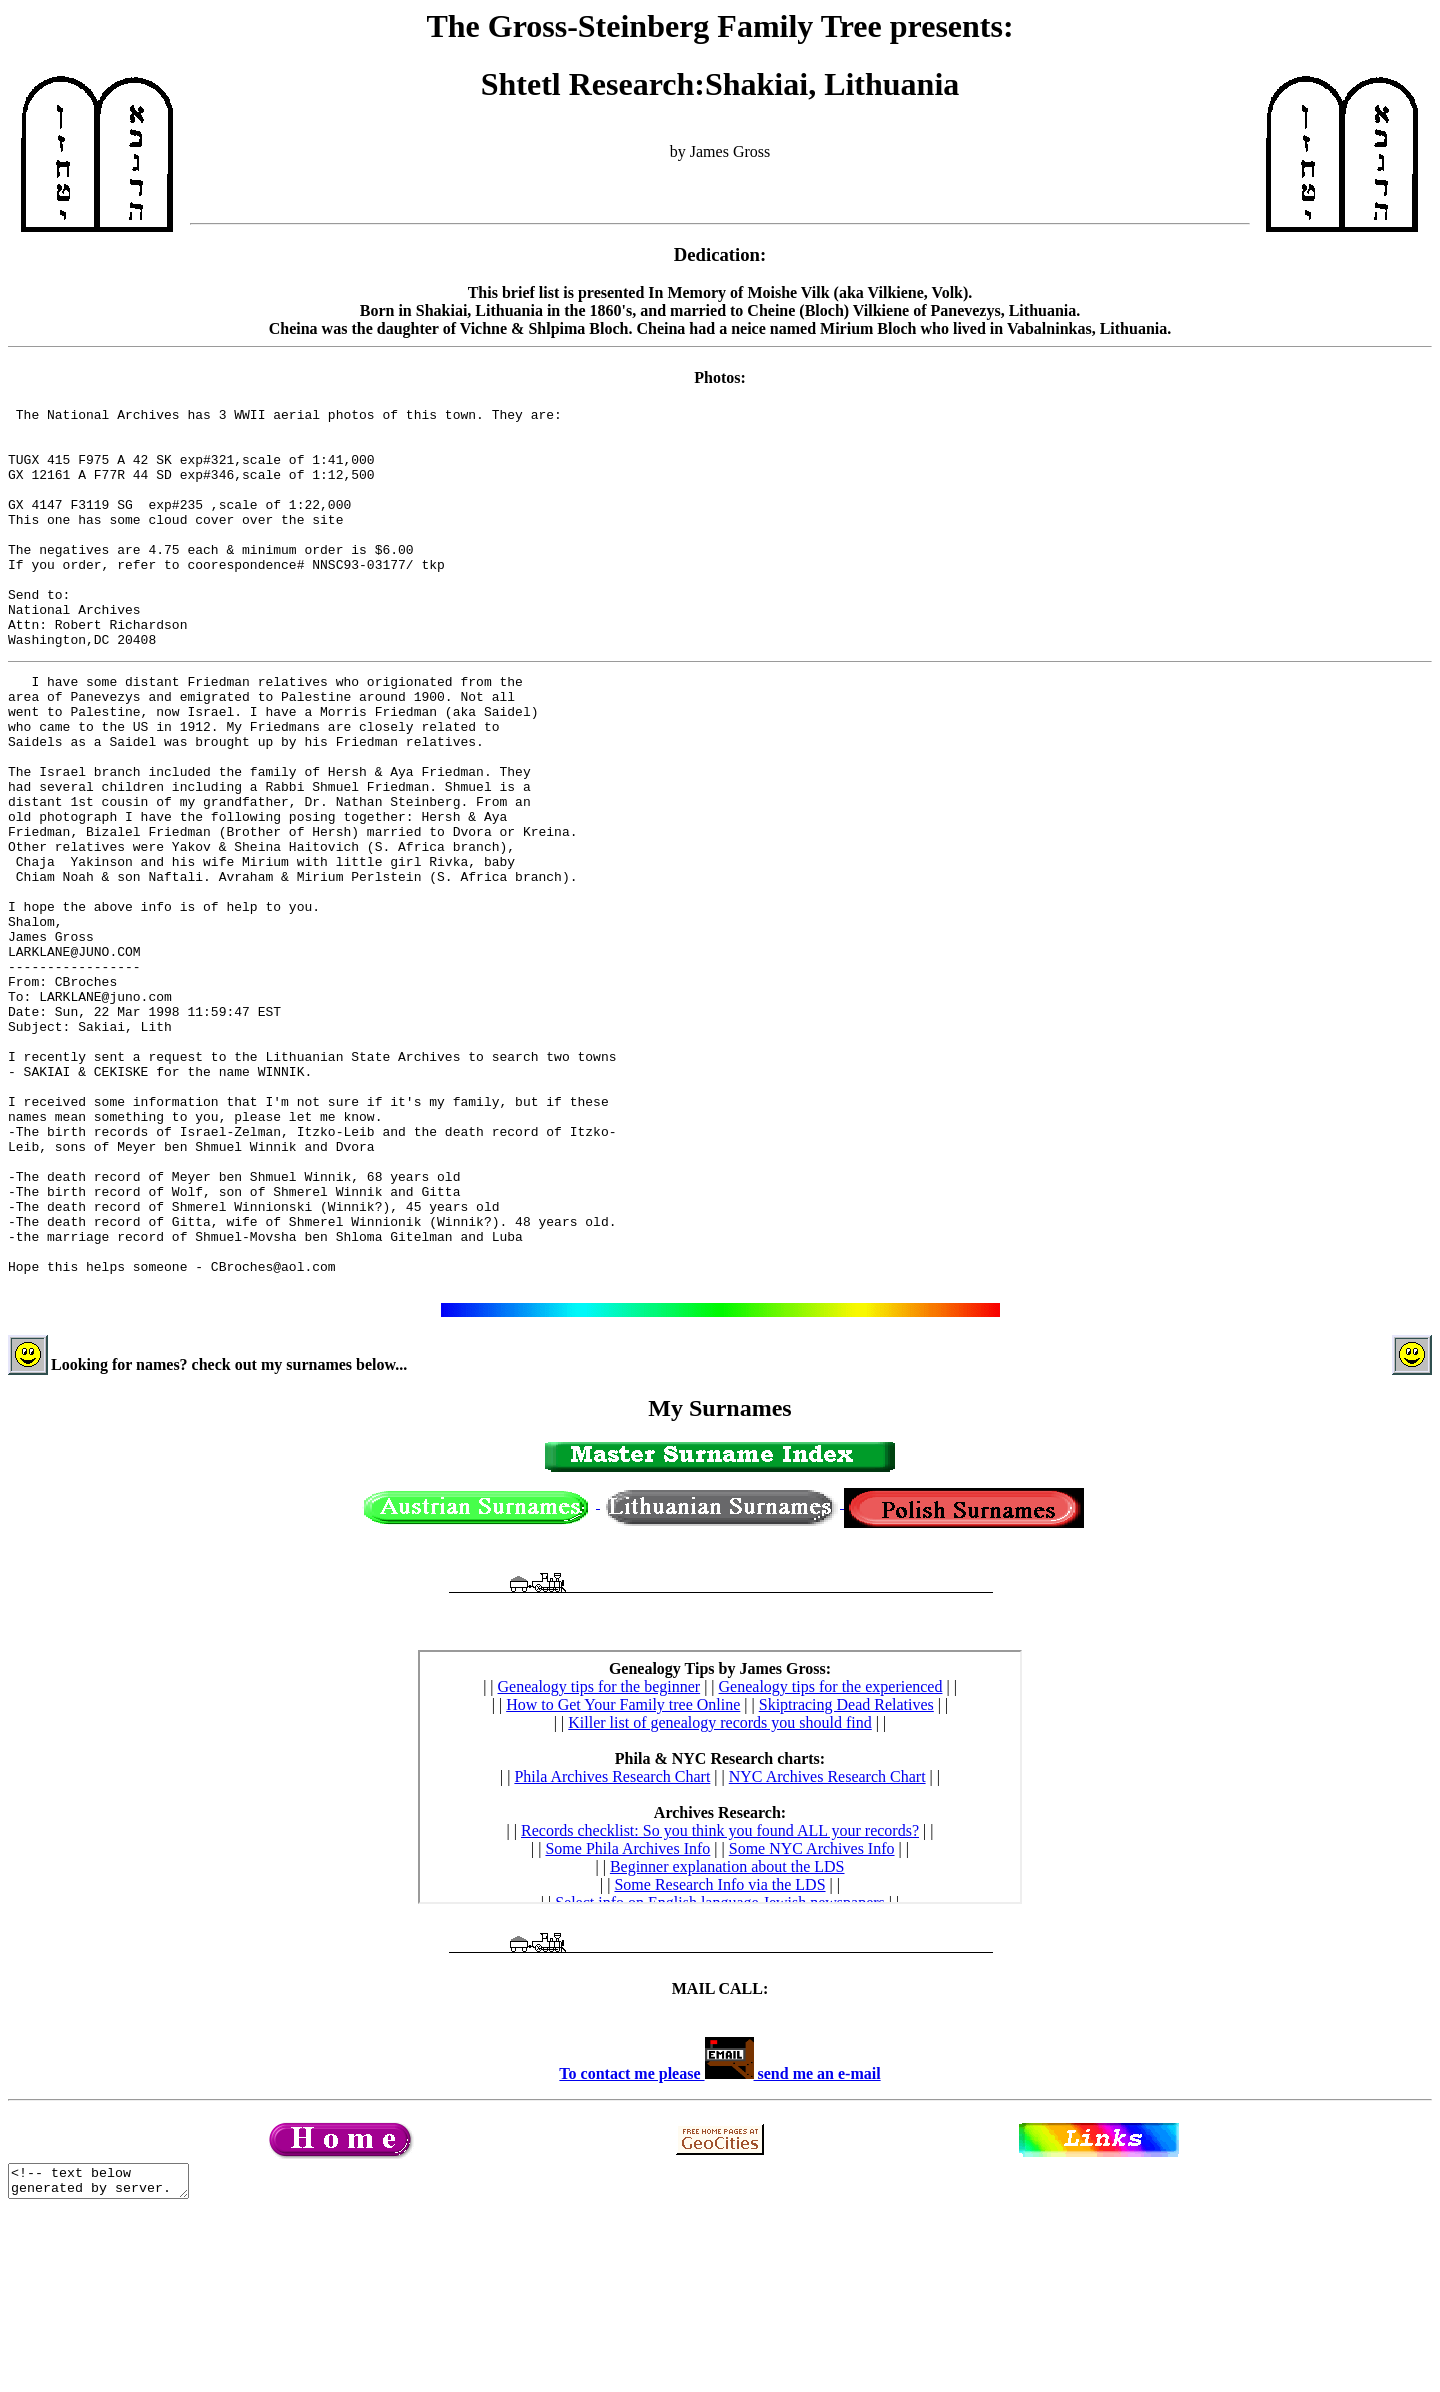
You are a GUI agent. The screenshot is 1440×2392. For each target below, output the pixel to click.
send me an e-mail (817, 2244)
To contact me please (656, 2244)
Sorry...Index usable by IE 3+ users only (720, 1948)
